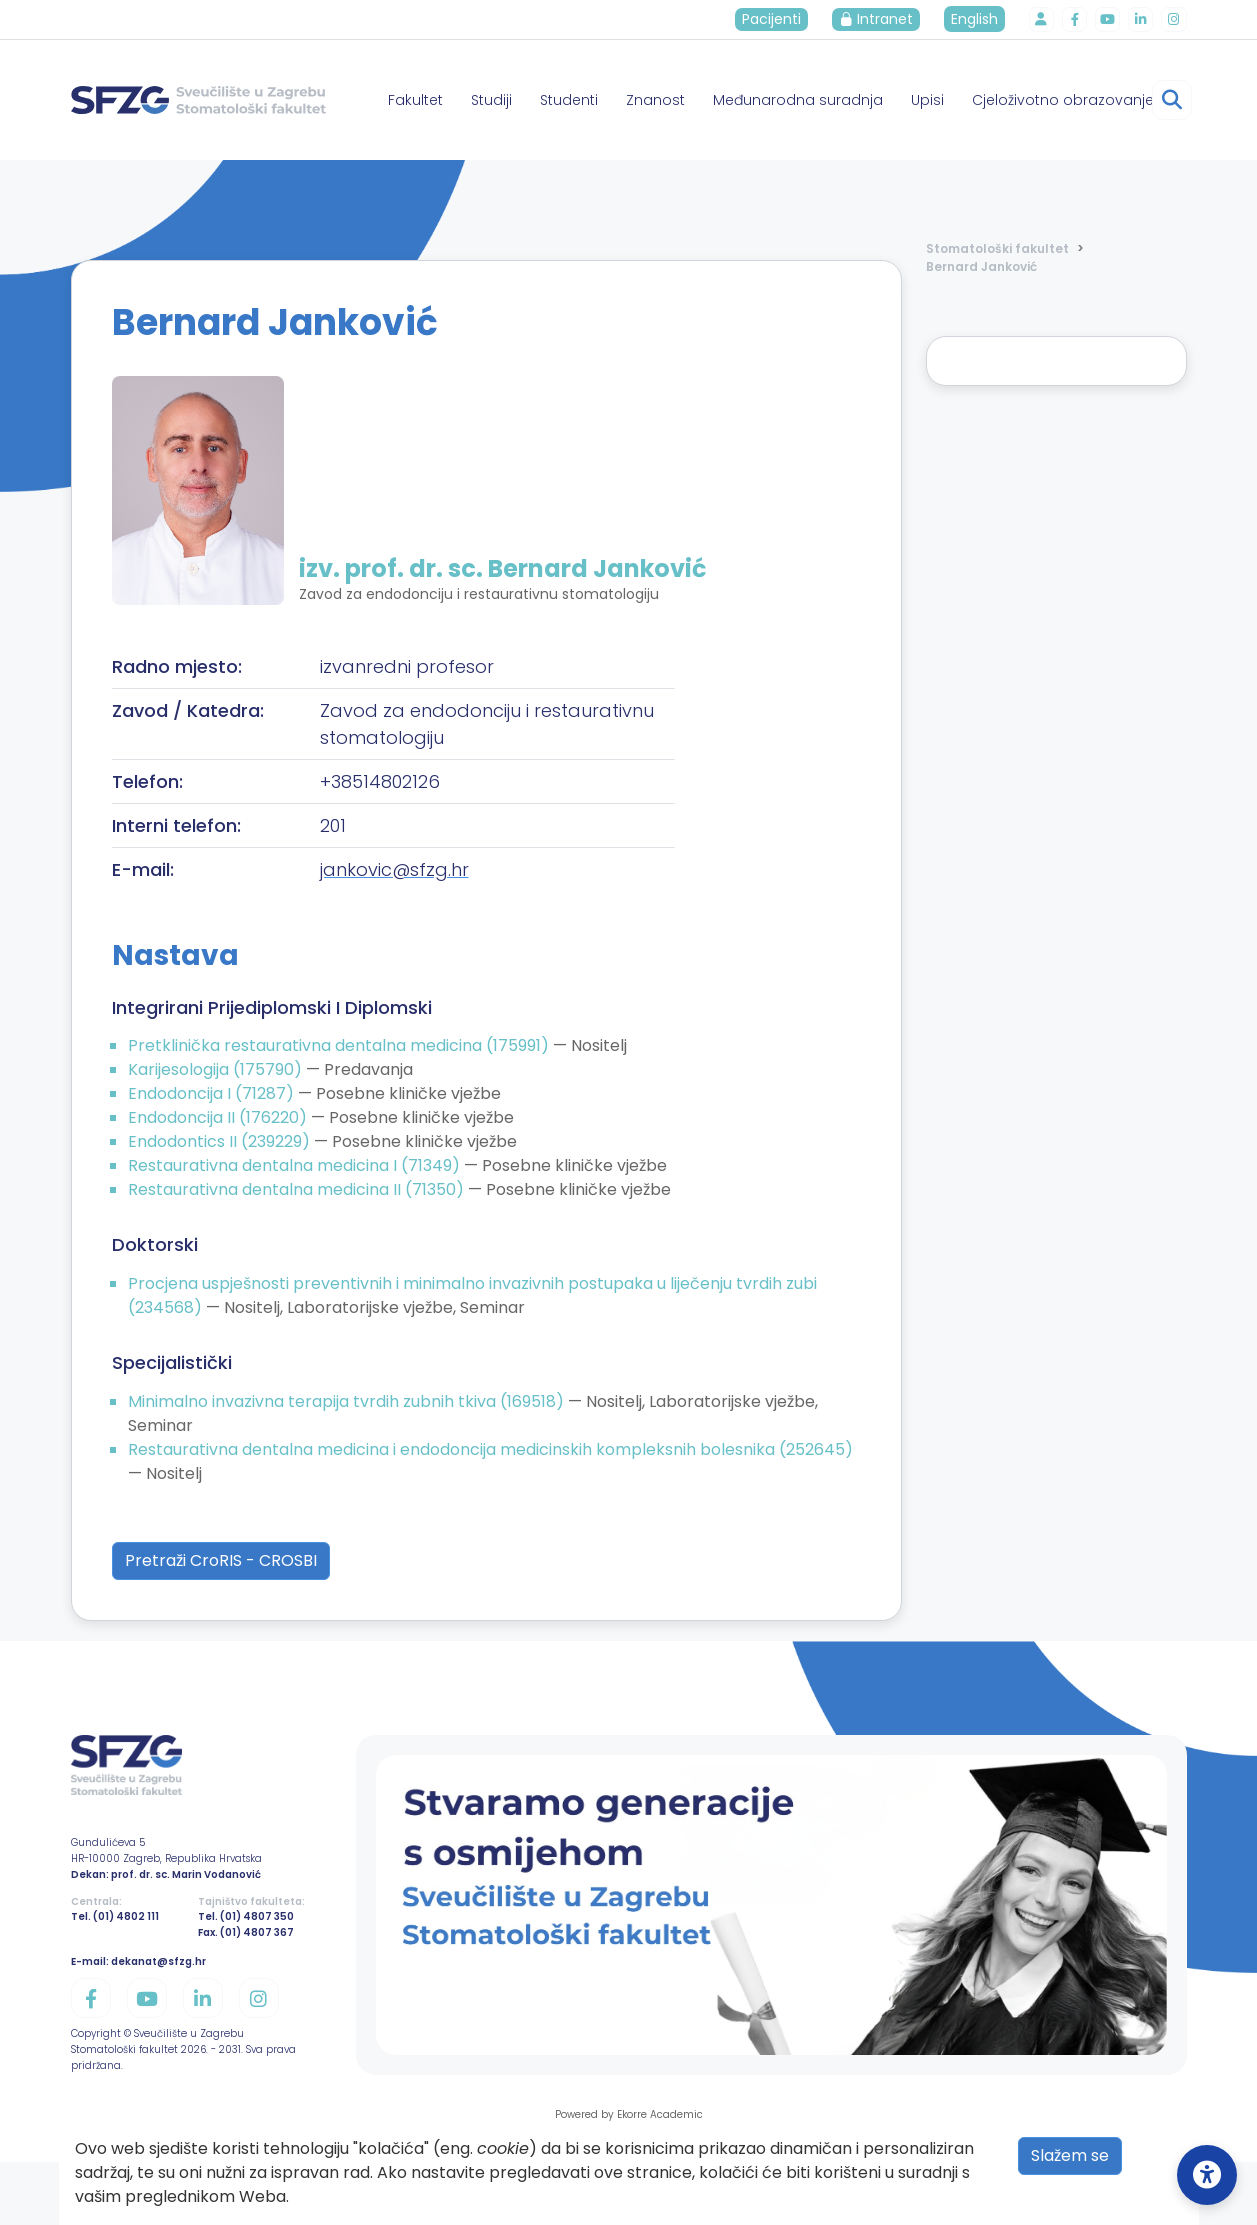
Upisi (927, 100)
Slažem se (1070, 2155)
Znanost (655, 100)
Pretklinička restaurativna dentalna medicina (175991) (340, 1045)
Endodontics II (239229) (221, 1141)
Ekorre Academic (660, 2114)
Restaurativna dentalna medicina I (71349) (296, 1165)
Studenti (569, 100)
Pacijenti (777, 19)
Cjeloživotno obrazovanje (1063, 100)
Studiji (491, 100)
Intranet (882, 19)
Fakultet (415, 100)
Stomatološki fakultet (997, 248)
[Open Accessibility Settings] (1207, 2175)
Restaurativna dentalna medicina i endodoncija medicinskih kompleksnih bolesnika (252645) (490, 1449)
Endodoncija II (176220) (219, 1117)
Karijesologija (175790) (217, 1069)
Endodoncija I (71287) (213, 1093)
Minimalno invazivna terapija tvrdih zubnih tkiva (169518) (348, 1401)
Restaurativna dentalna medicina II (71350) (298, 1189)
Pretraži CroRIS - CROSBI (221, 1560)
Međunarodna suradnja (798, 100)
